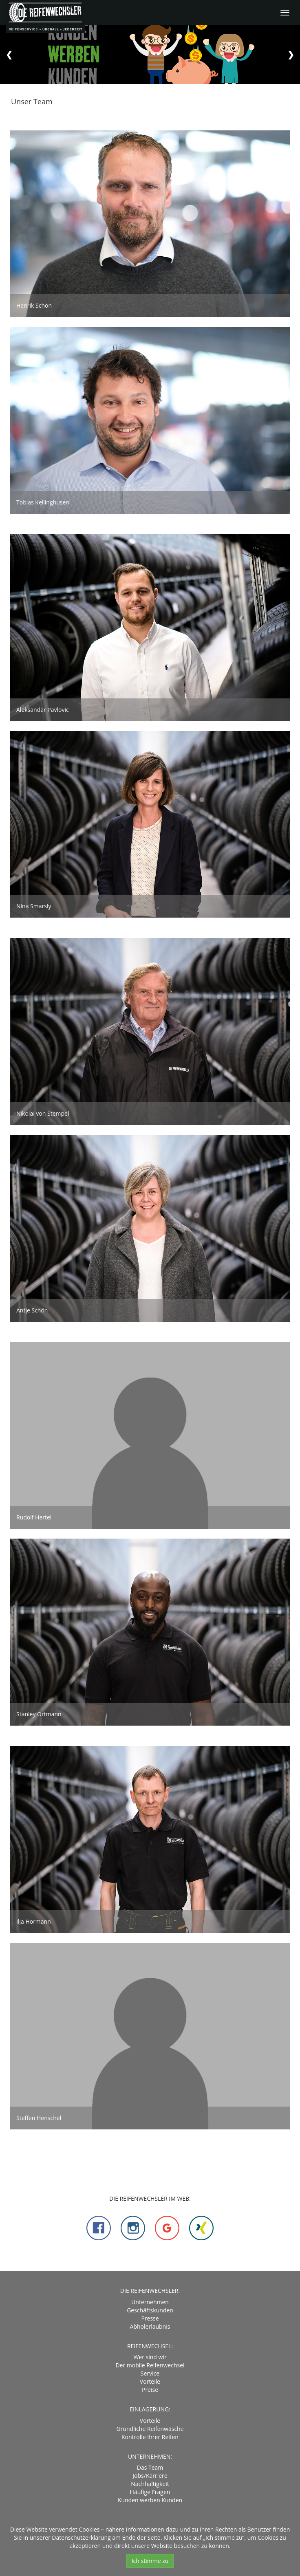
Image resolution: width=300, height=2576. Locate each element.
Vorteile (150, 2381)
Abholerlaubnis (150, 2326)
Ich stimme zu (150, 2561)
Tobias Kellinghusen (42, 502)
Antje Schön (32, 1310)
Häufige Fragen (150, 2492)
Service (150, 2373)
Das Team (150, 2467)
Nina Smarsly (33, 906)
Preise (150, 2389)
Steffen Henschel (38, 2118)
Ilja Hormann (33, 1921)
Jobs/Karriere (149, 2475)
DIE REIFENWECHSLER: (150, 2290)
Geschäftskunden (150, 2310)
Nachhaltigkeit (150, 2484)
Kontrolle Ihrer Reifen (150, 2437)
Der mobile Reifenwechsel (149, 2365)
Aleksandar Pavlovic (42, 709)
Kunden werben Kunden (150, 2500)
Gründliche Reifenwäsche (149, 2429)
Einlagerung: (150, 2409)
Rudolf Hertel (33, 1517)
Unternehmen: (150, 2456)
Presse (150, 2318)
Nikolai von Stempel (42, 1113)
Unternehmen (150, 2302)
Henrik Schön (34, 305)
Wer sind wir (149, 2357)
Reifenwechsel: (150, 2346)
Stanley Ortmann (39, 1714)
